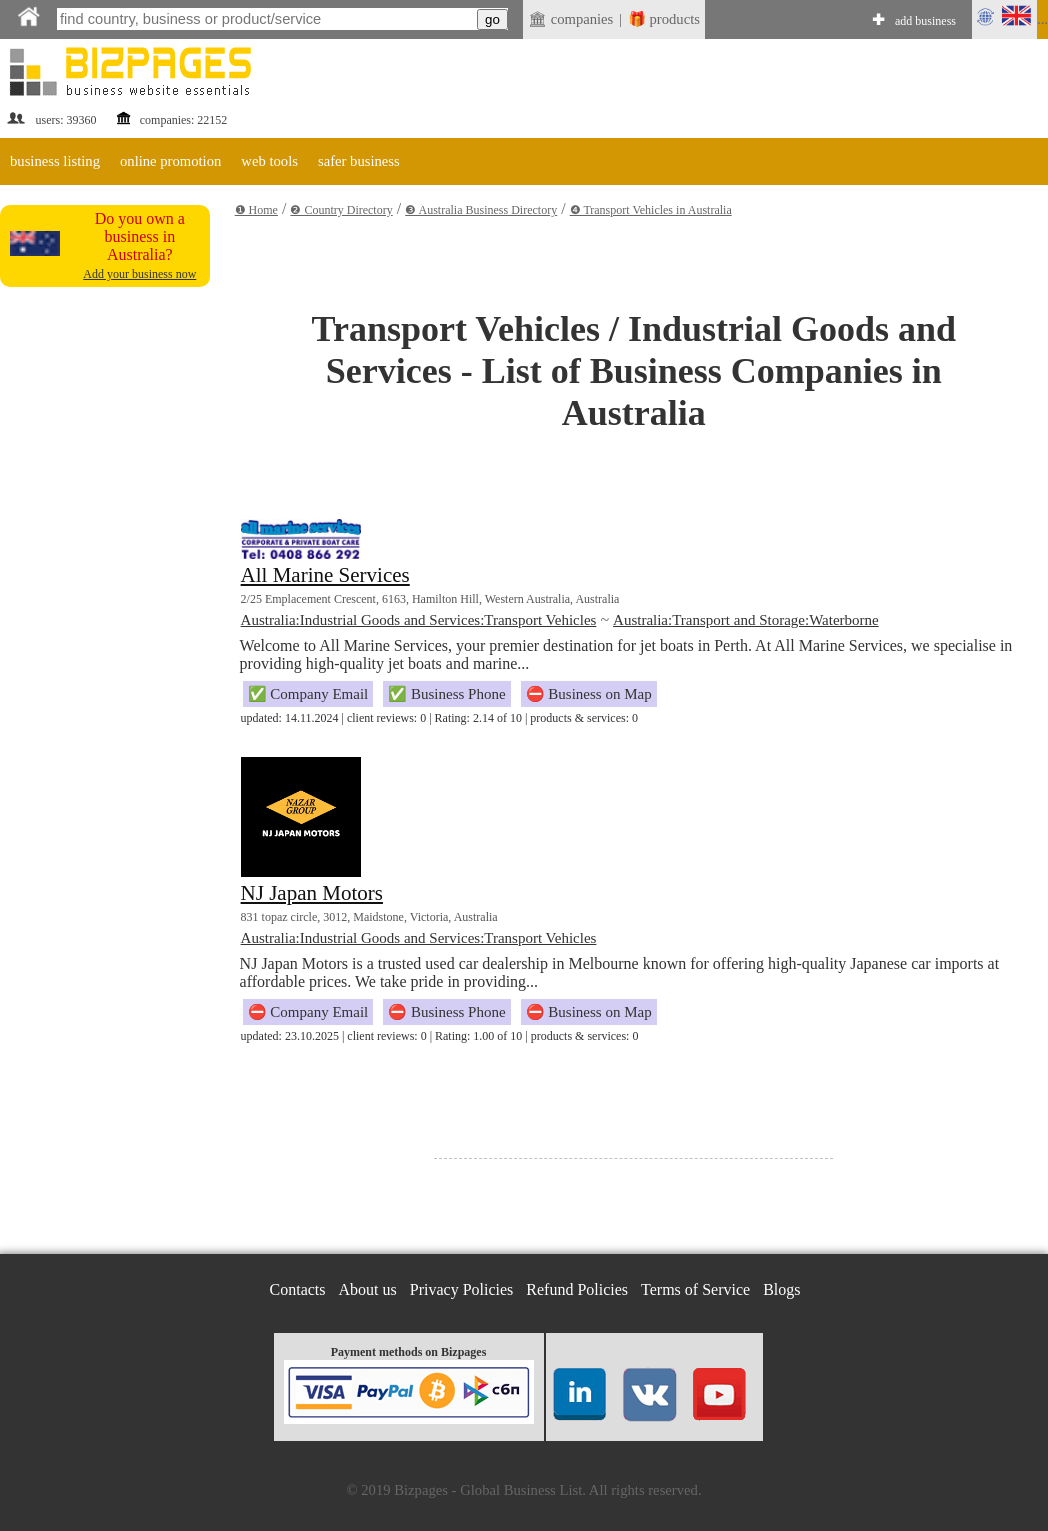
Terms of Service (695, 1289)
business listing (55, 161)
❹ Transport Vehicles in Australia (651, 210)
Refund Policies (577, 1289)
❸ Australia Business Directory (481, 210)
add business (925, 21)
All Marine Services (325, 575)
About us (368, 1289)
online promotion (170, 161)
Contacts (298, 1289)
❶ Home (256, 210)
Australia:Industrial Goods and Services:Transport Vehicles (419, 620)
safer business (359, 161)
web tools (269, 161)
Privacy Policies (462, 1289)
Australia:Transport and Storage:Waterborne (746, 620)
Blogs (781, 1289)
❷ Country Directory (341, 210)
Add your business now (139, 274)
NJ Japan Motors (312, 893)
